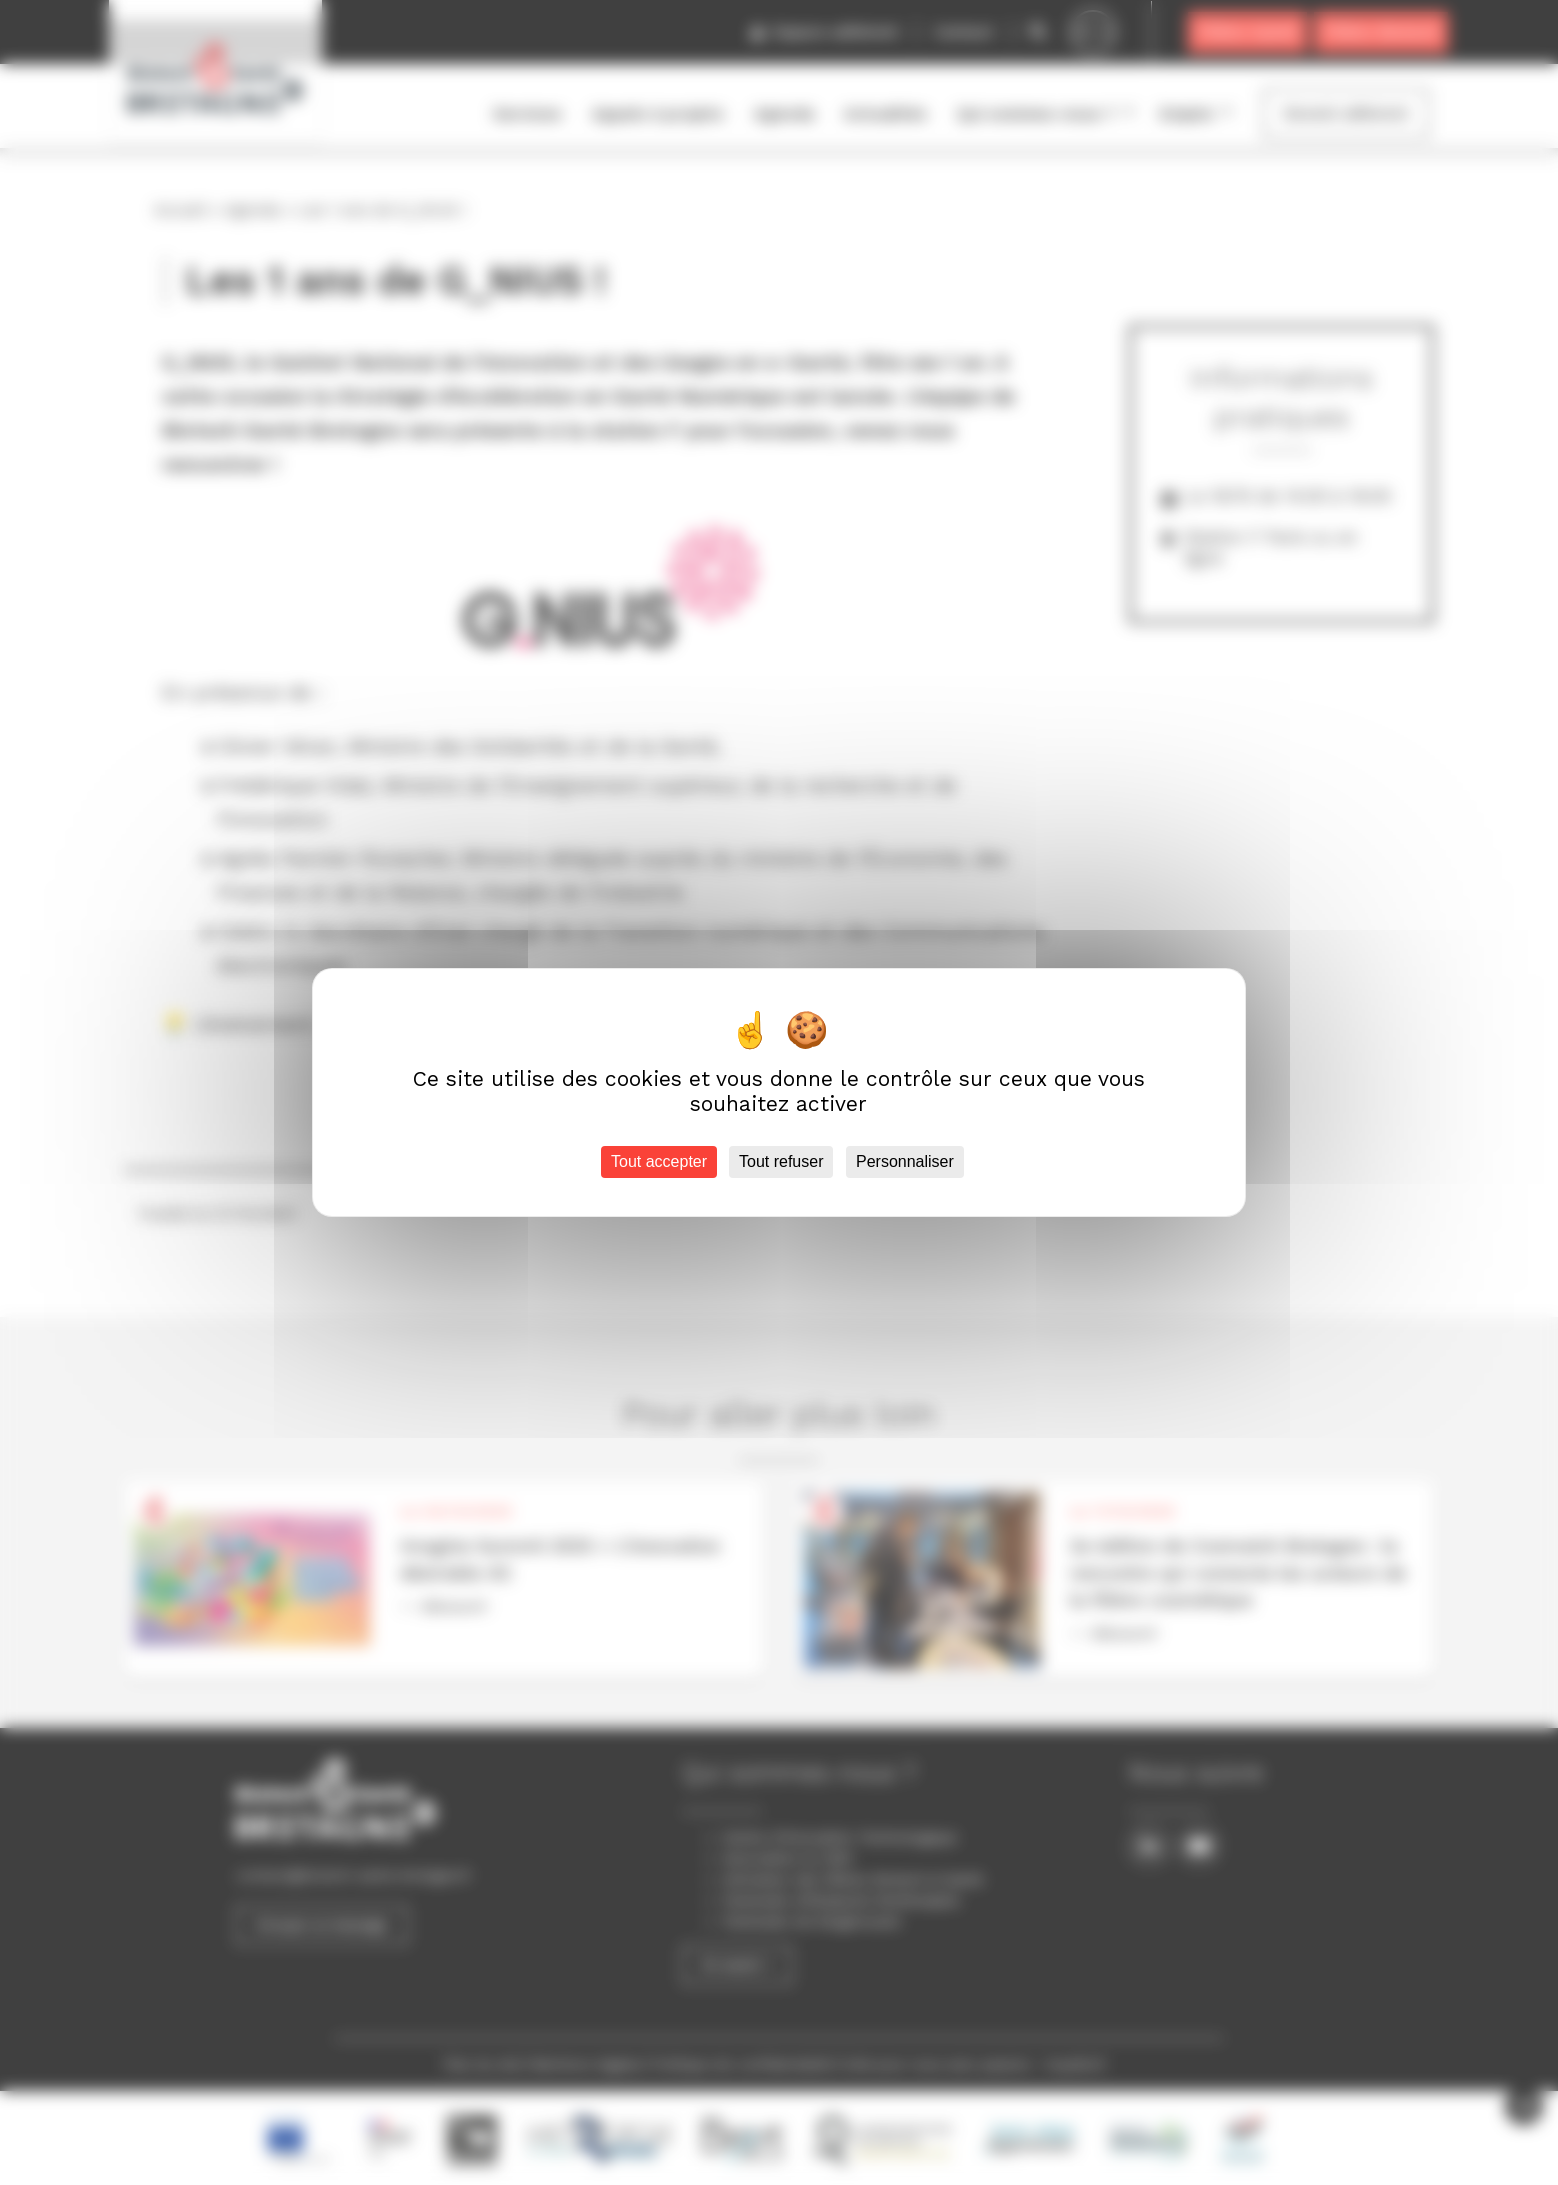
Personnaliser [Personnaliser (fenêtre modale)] (905, 1161)
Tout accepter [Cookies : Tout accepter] (659, 1161)
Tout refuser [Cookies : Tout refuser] (781, 1161)
